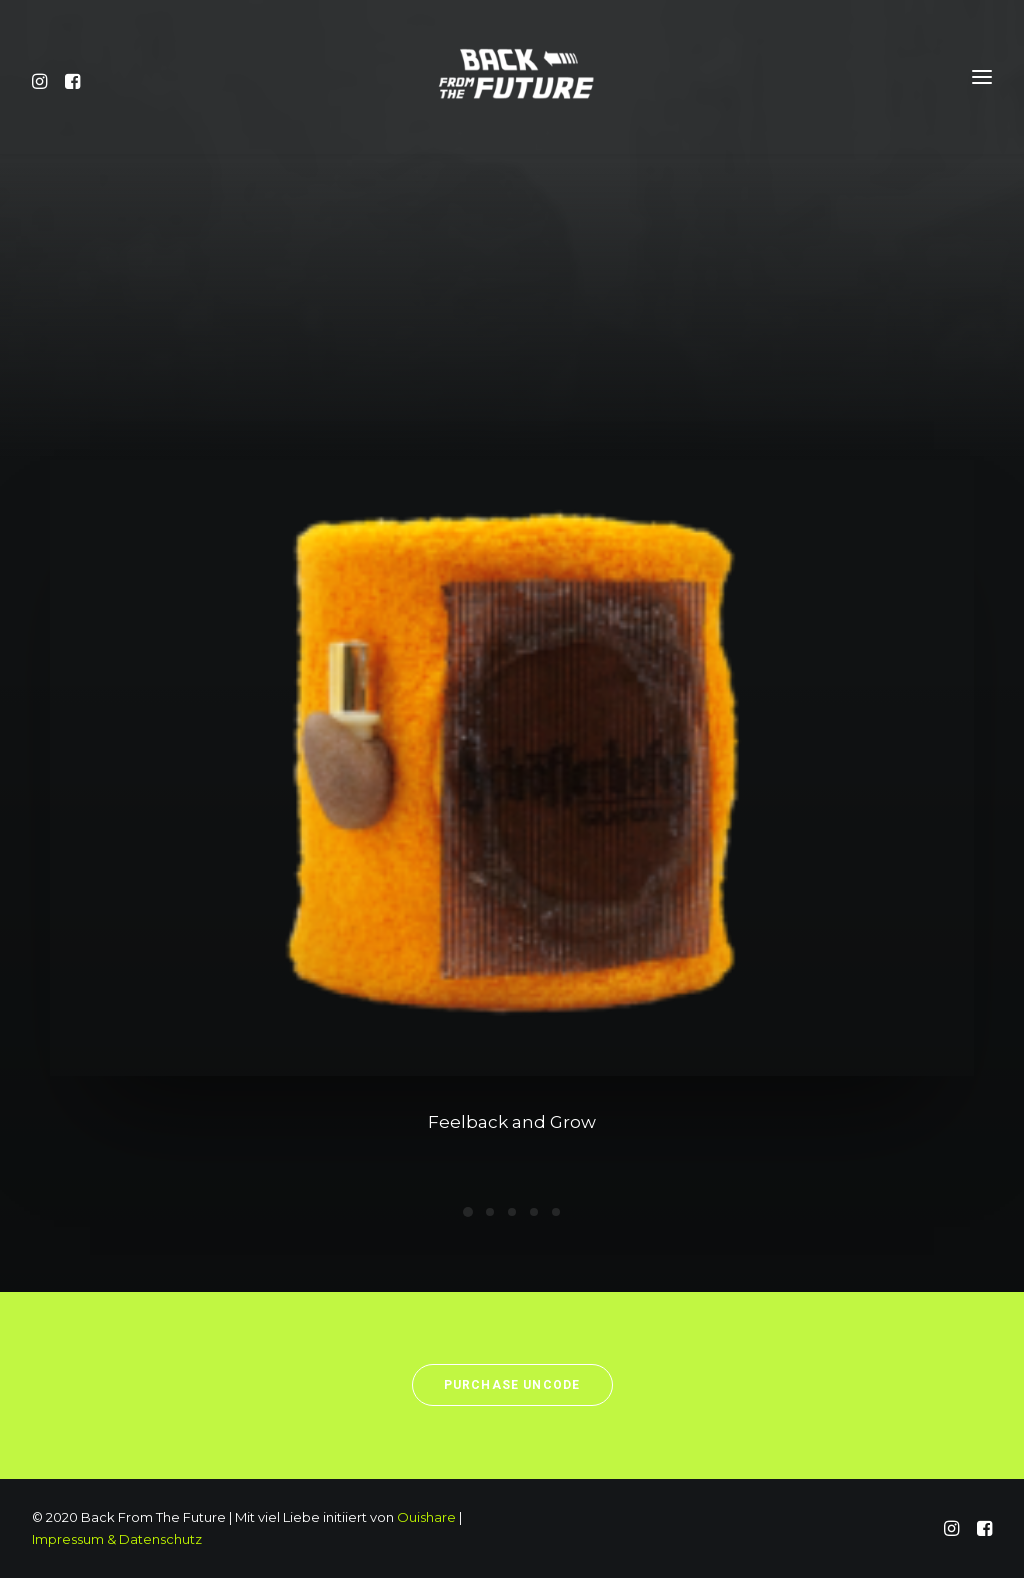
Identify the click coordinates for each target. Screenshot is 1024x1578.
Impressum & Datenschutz (117, 1539)
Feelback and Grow (512, 1126)
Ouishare (426, 1517)
